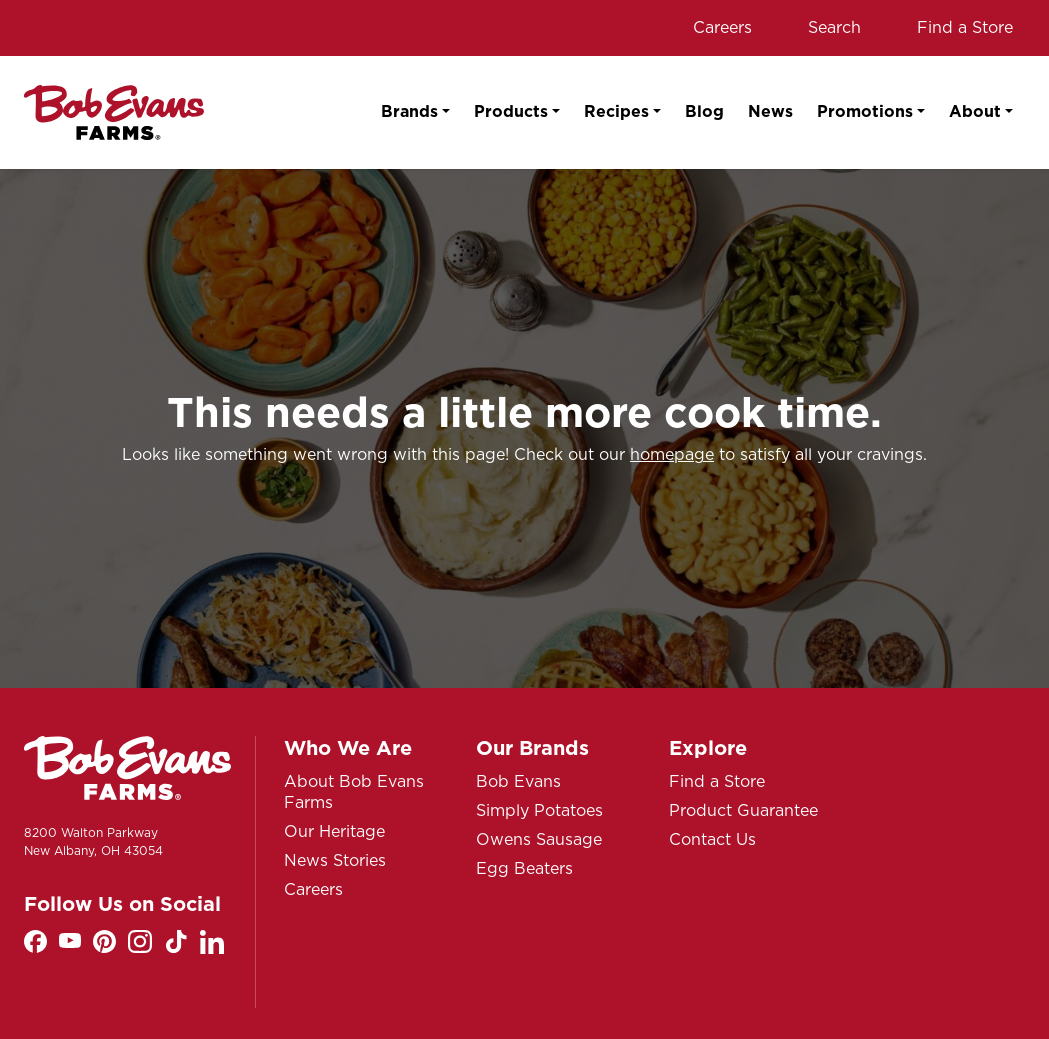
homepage (672, 454)
